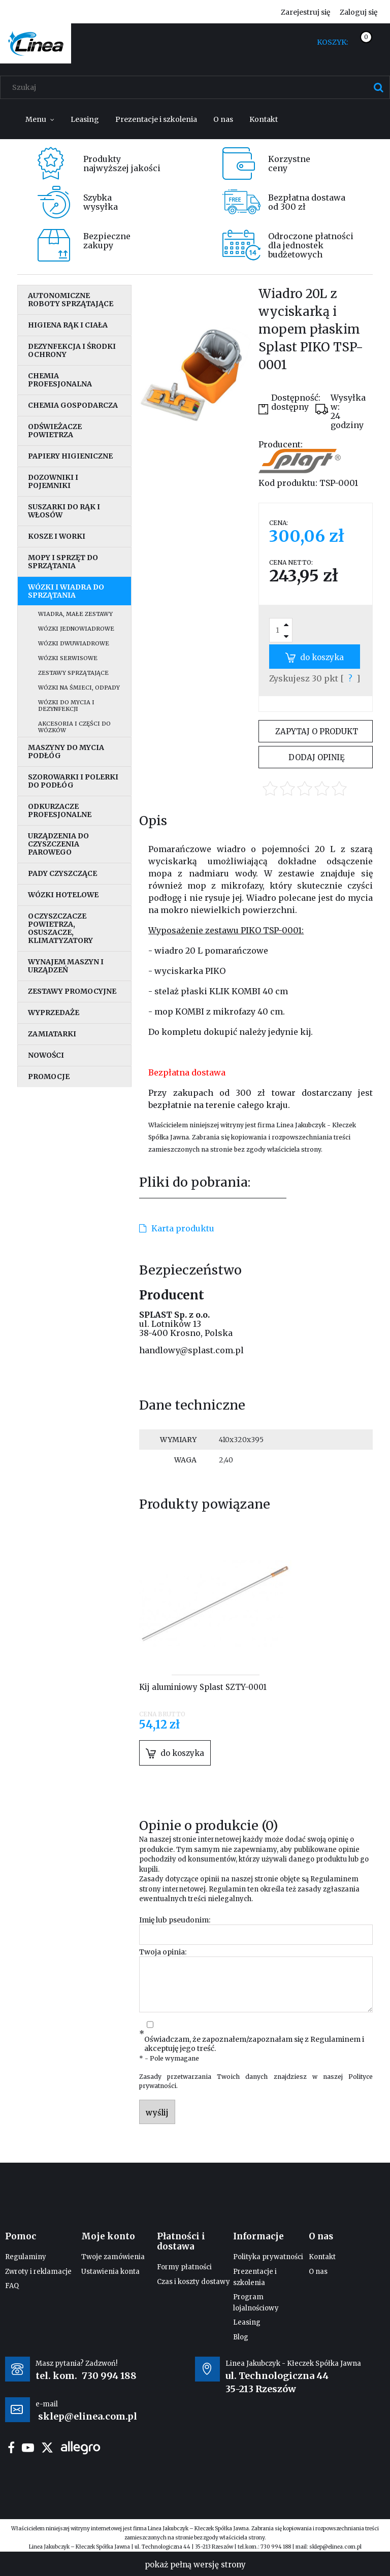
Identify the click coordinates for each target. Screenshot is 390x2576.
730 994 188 (109, 2376)
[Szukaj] (378, 87)
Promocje (49, 1076)
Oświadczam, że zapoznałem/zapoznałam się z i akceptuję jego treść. (254, 2044)
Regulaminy (25, 2257)
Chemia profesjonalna (60, 379)
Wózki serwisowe (68, 658)
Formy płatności (184, 2267)
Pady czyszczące (62, 873)
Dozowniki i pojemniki (53, 481)
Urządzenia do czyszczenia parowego (58, 844)
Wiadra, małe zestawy (75, 613)
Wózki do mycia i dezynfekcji (66, 705)
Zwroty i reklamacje (38, 2271)
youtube (28, 2447)
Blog (240, 2337)
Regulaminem (334, 1879)
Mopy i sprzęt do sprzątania (63, 561)
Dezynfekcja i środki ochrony (72, 350)
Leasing (247, 2322)
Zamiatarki (52, 1033)
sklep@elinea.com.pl (335, 2547)
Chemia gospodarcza (73, 405)
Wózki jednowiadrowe (76, 628)
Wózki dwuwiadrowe (73, 643)
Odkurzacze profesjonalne (59, 810)
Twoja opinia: (162, 1952)
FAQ (12, 2285)
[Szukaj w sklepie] (197, 87)
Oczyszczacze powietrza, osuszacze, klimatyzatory (60, 928)
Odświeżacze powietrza (55, 430)
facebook (11, 2447)
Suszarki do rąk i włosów (64, 510)
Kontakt (322, 2257)
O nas (318, 2271)
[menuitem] (39, 119)
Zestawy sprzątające (73, 672)
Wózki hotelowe (63, 894)
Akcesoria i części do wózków (74, 727)
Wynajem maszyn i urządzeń (66, 965)
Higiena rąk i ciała (68, 325)
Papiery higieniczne (70, 456)
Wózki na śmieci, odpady (79, 687)
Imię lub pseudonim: (174, 1920)
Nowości (46, 1055)
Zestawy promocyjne (72, 991)
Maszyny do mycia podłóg (66, 751)
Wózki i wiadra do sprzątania (66, 591)
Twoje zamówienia (113, 2257)
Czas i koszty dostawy (193, 2281)
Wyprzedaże (53, 1012)
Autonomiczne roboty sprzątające (70, 299)
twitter (47, 2447)
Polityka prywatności (268, 2257)
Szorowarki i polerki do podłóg (73, 781)
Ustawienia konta (110, 2271)
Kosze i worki (56, 536)
